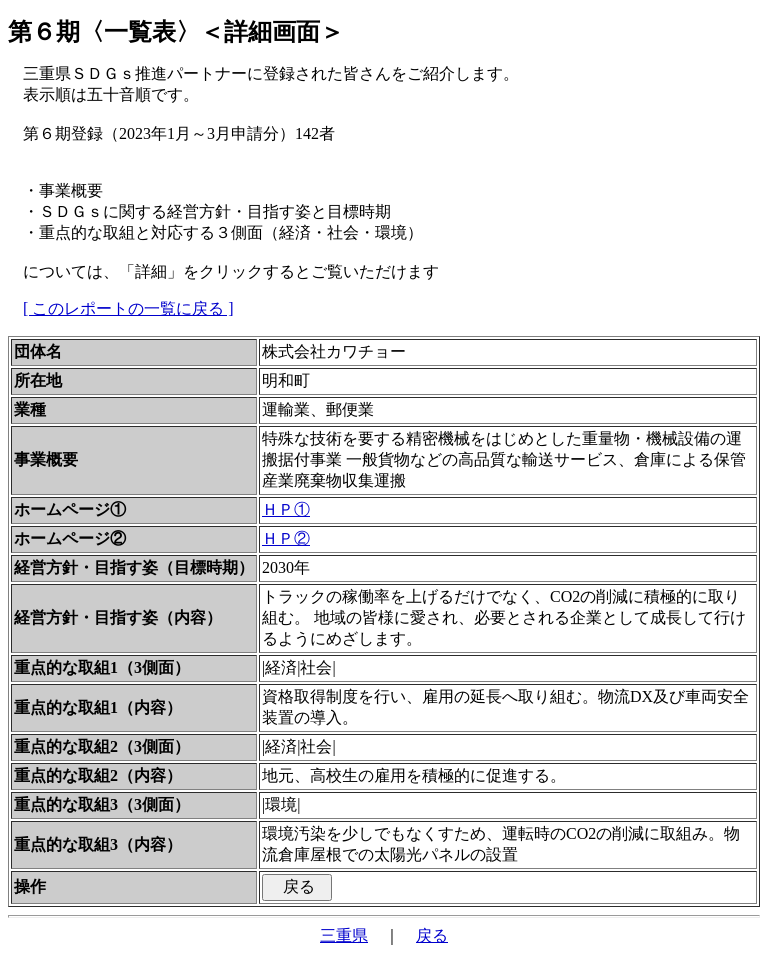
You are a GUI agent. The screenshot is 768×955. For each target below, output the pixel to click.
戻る (432, 935)
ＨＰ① (286, 509)
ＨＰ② (286, 538)
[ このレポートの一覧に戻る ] (128, 308)
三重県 (344, 935)
